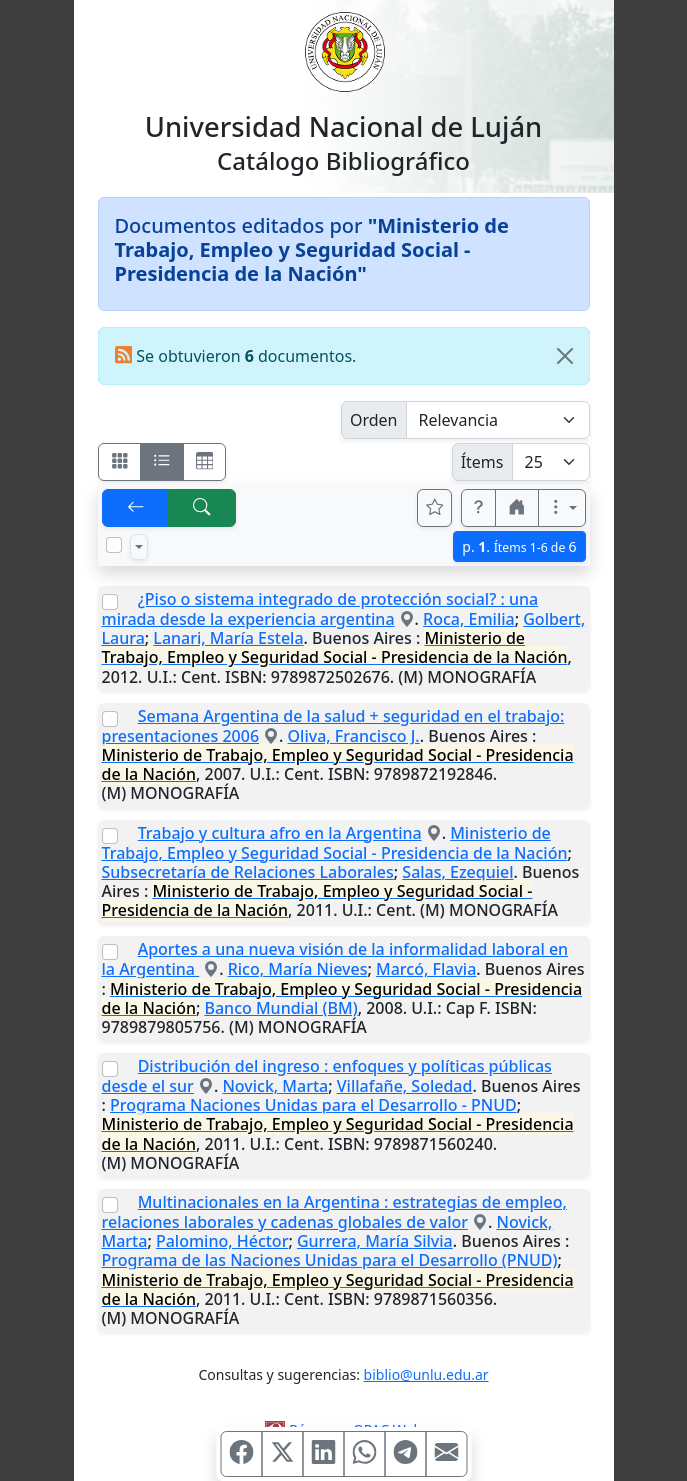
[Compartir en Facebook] (241, 1454)
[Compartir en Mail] (446, 1454)
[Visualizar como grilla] (205, 462)
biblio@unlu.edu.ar (426, 1374)
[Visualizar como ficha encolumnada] (162, 462)
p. (519, 546)
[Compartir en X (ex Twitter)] (282, 1454)
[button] (479, 508)
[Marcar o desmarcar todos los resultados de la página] (114, 545)
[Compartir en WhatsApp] (364, 1454)
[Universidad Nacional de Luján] (344, 50)
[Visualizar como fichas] (120, 462)
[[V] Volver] (136, 508)
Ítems (482, 462)
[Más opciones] (562, 508)
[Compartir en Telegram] (405, 1454)
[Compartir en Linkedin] (323, 1454)
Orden (374, 420)
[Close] (565, 356)
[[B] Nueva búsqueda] (202, 508)
